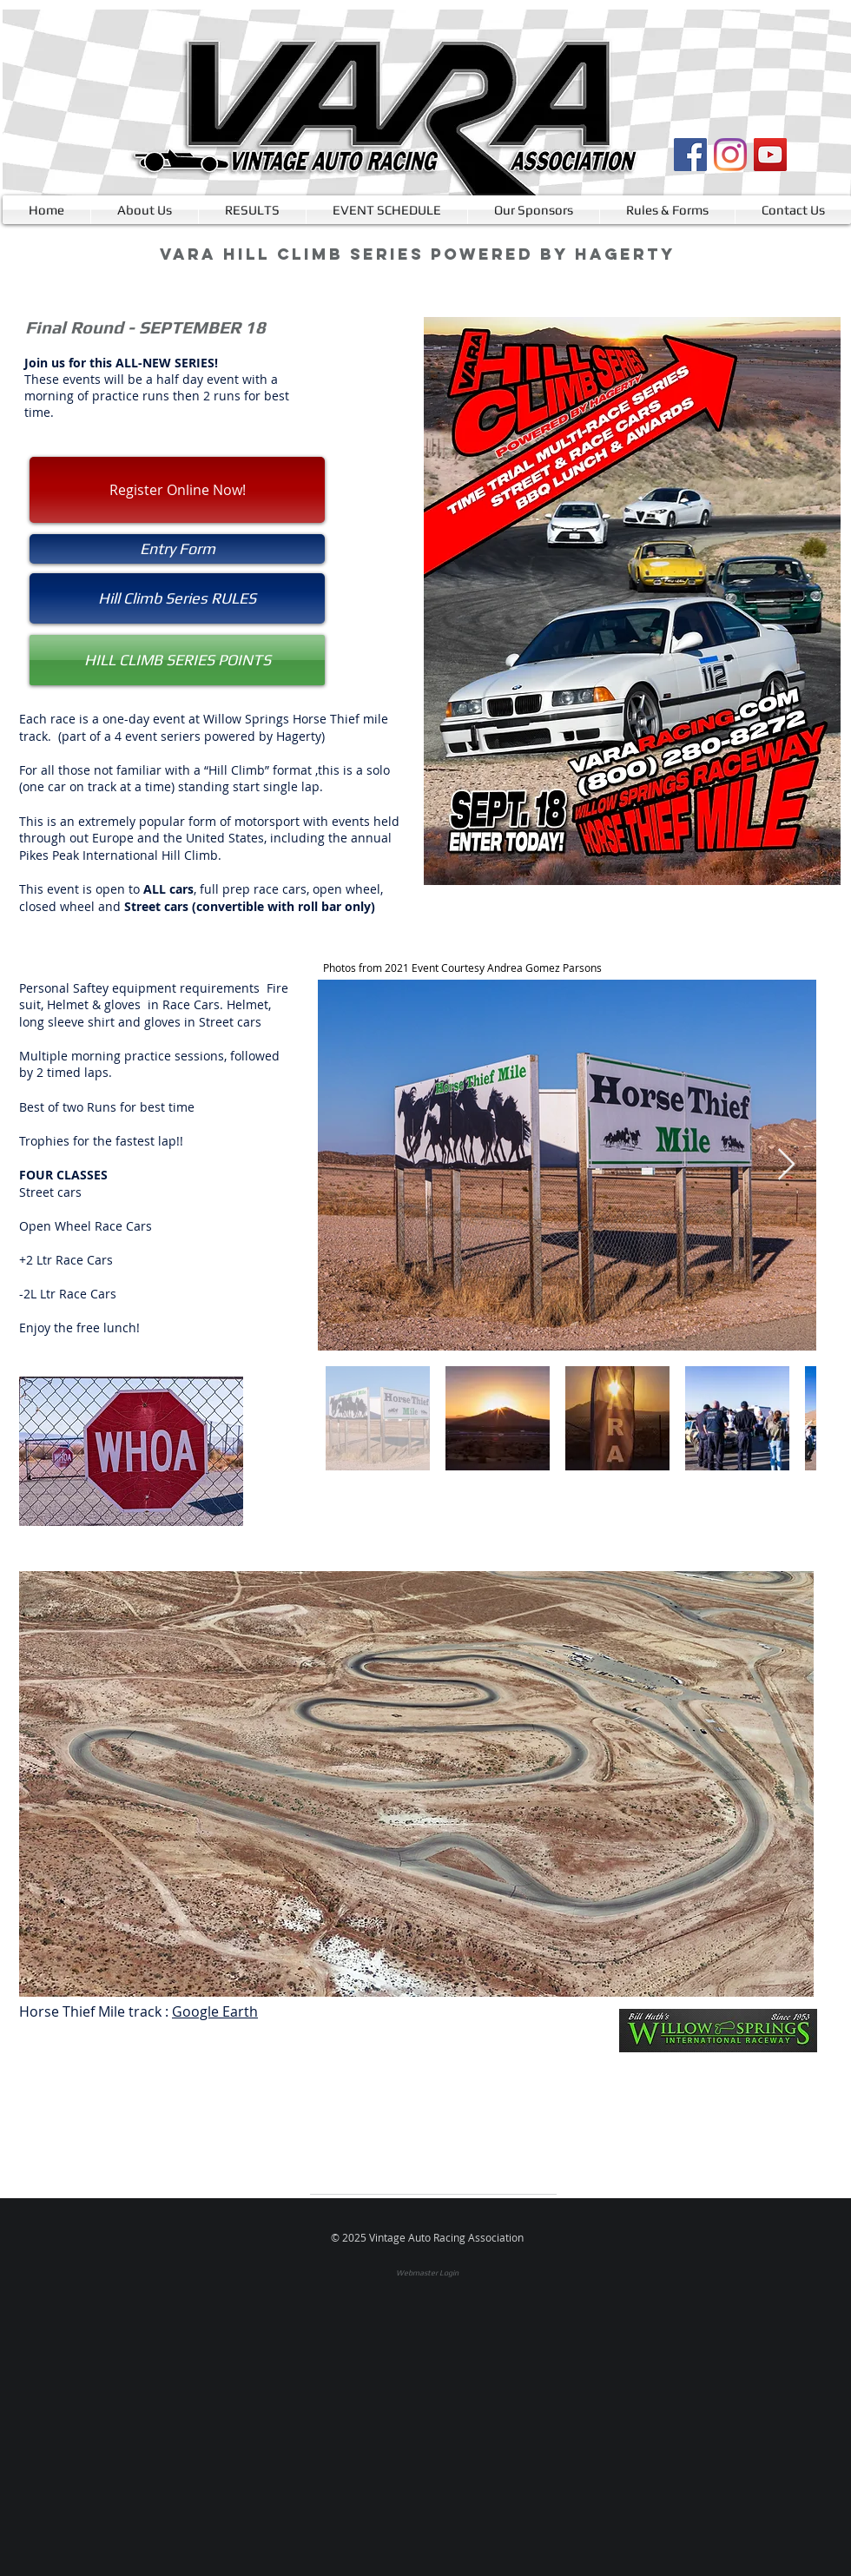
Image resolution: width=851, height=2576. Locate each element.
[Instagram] (730, 154)
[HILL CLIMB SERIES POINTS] (177, 660)
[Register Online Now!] (177, 490)
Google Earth (215, 2011)
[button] (177, 549)
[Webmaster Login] (427, 2273)
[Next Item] (786, 1165)
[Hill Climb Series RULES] (177, 598)
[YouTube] (770, 154)
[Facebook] (690, 154)
